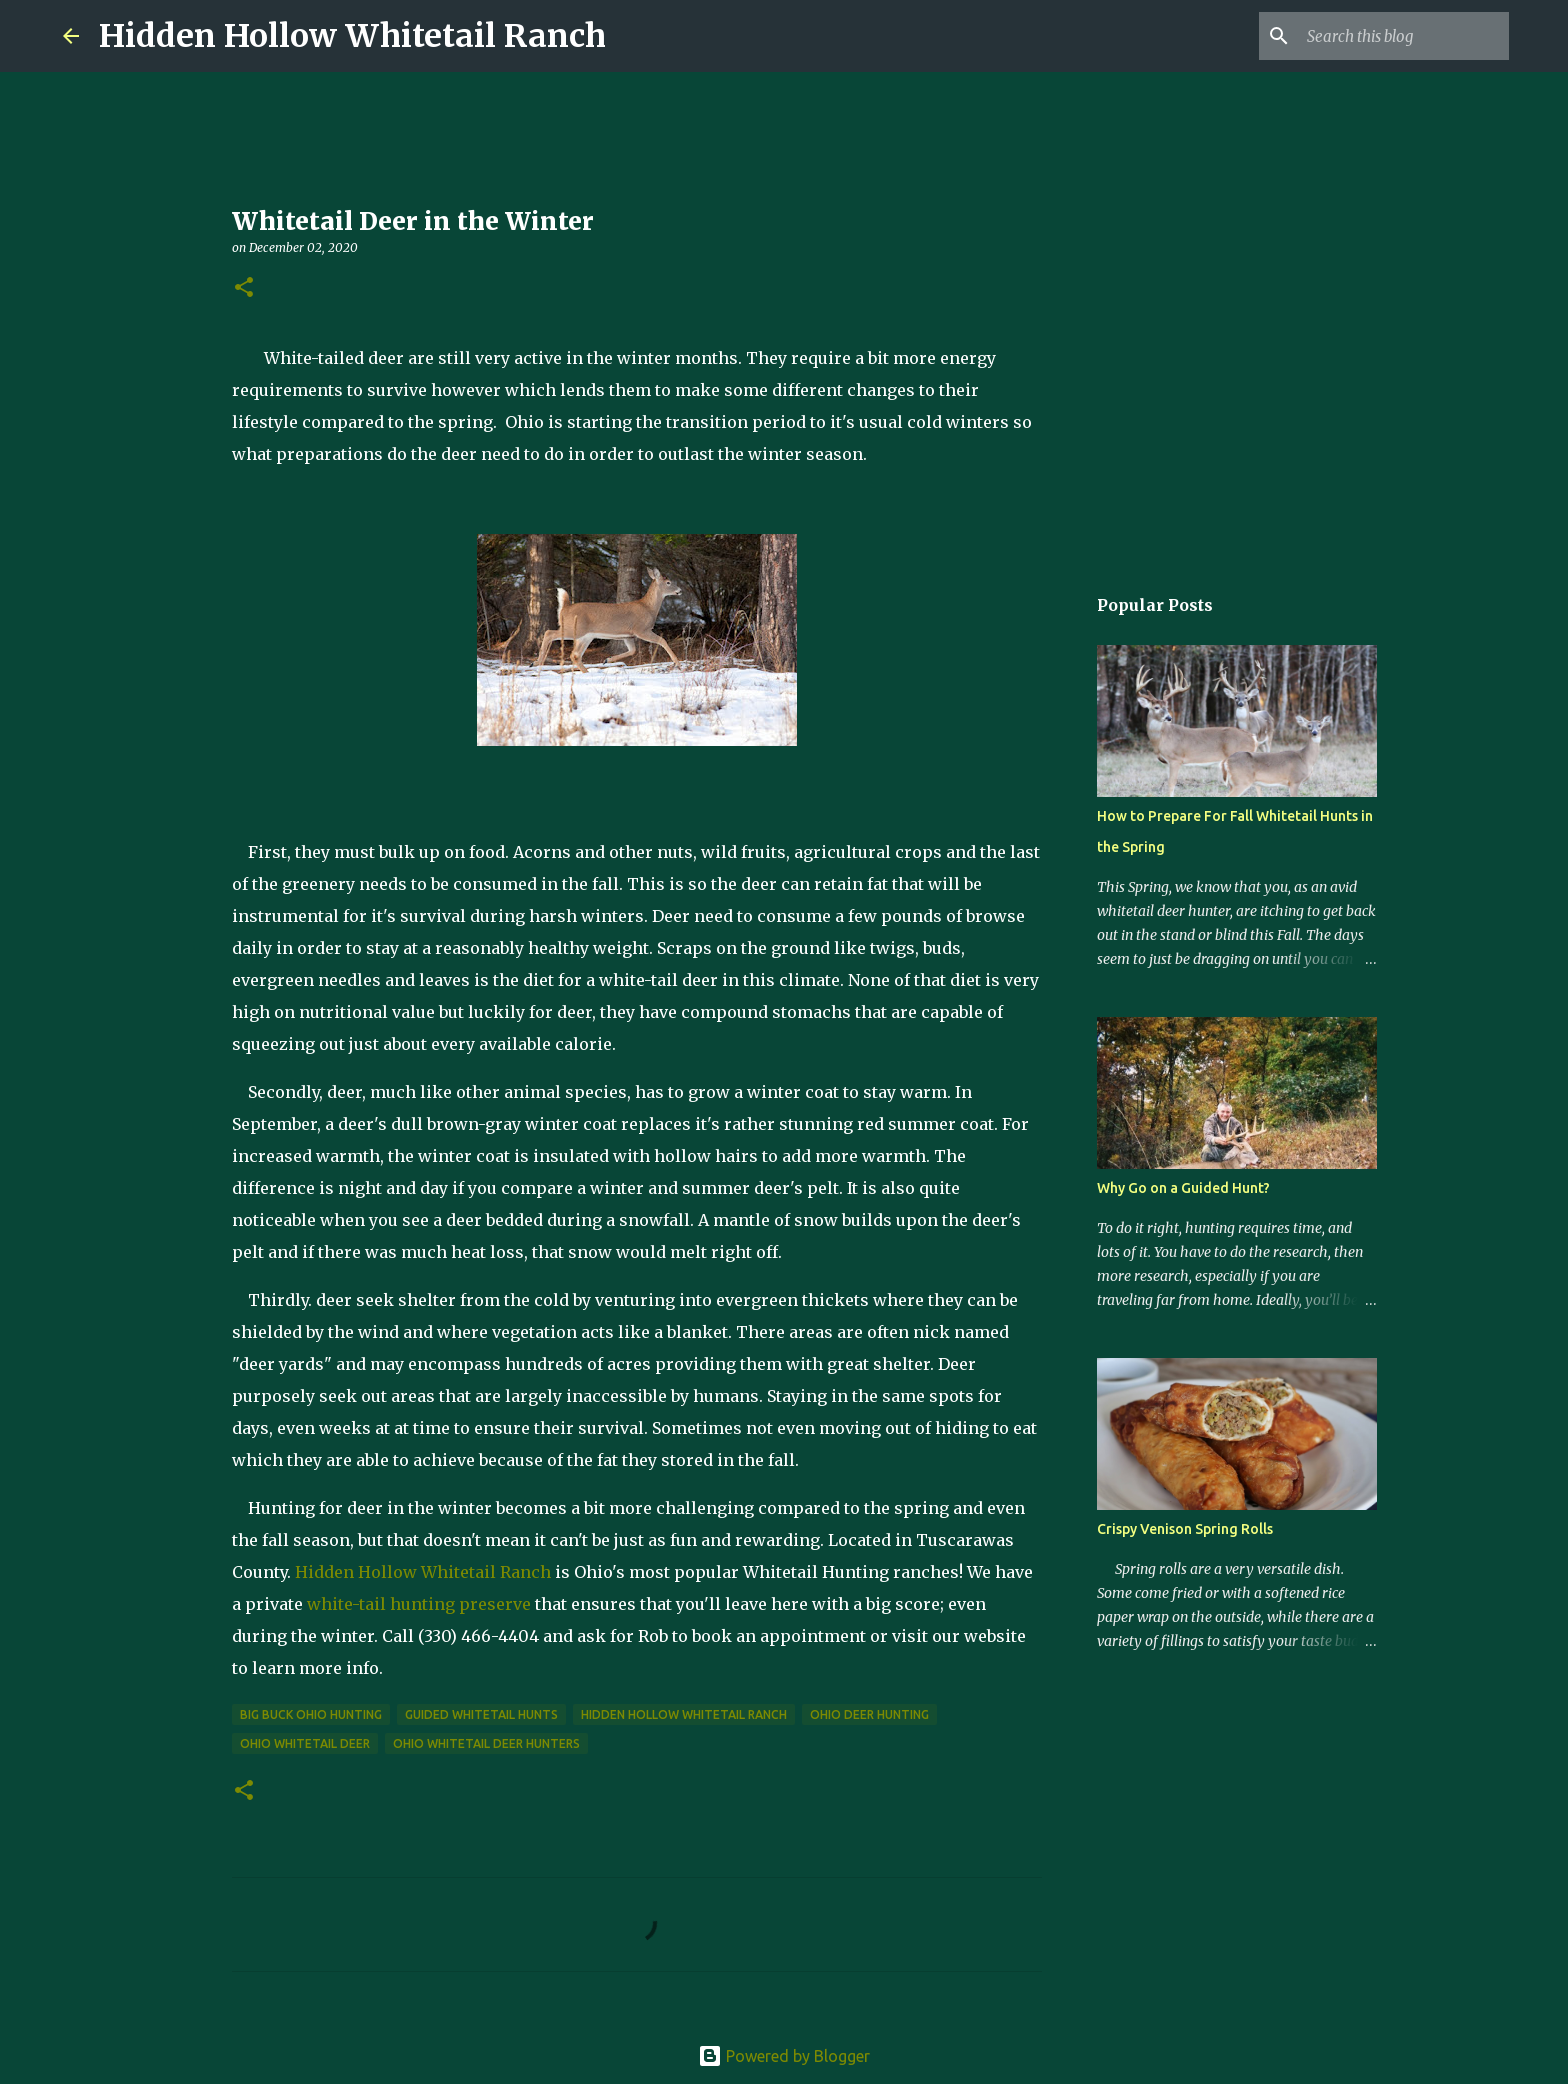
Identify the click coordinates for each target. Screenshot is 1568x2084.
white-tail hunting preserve (419, 1604)
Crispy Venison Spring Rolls (1185, 1529)
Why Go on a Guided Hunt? (1183, 1188)
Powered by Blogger (784, 2056)
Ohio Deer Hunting (869, 1714)
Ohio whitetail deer (305, 1743)
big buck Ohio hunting (311, 1714)
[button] (244, 288)
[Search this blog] (1404, 36)
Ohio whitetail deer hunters (486, 1743)
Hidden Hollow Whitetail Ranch (352, 36)
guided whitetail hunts (481, 1714)
